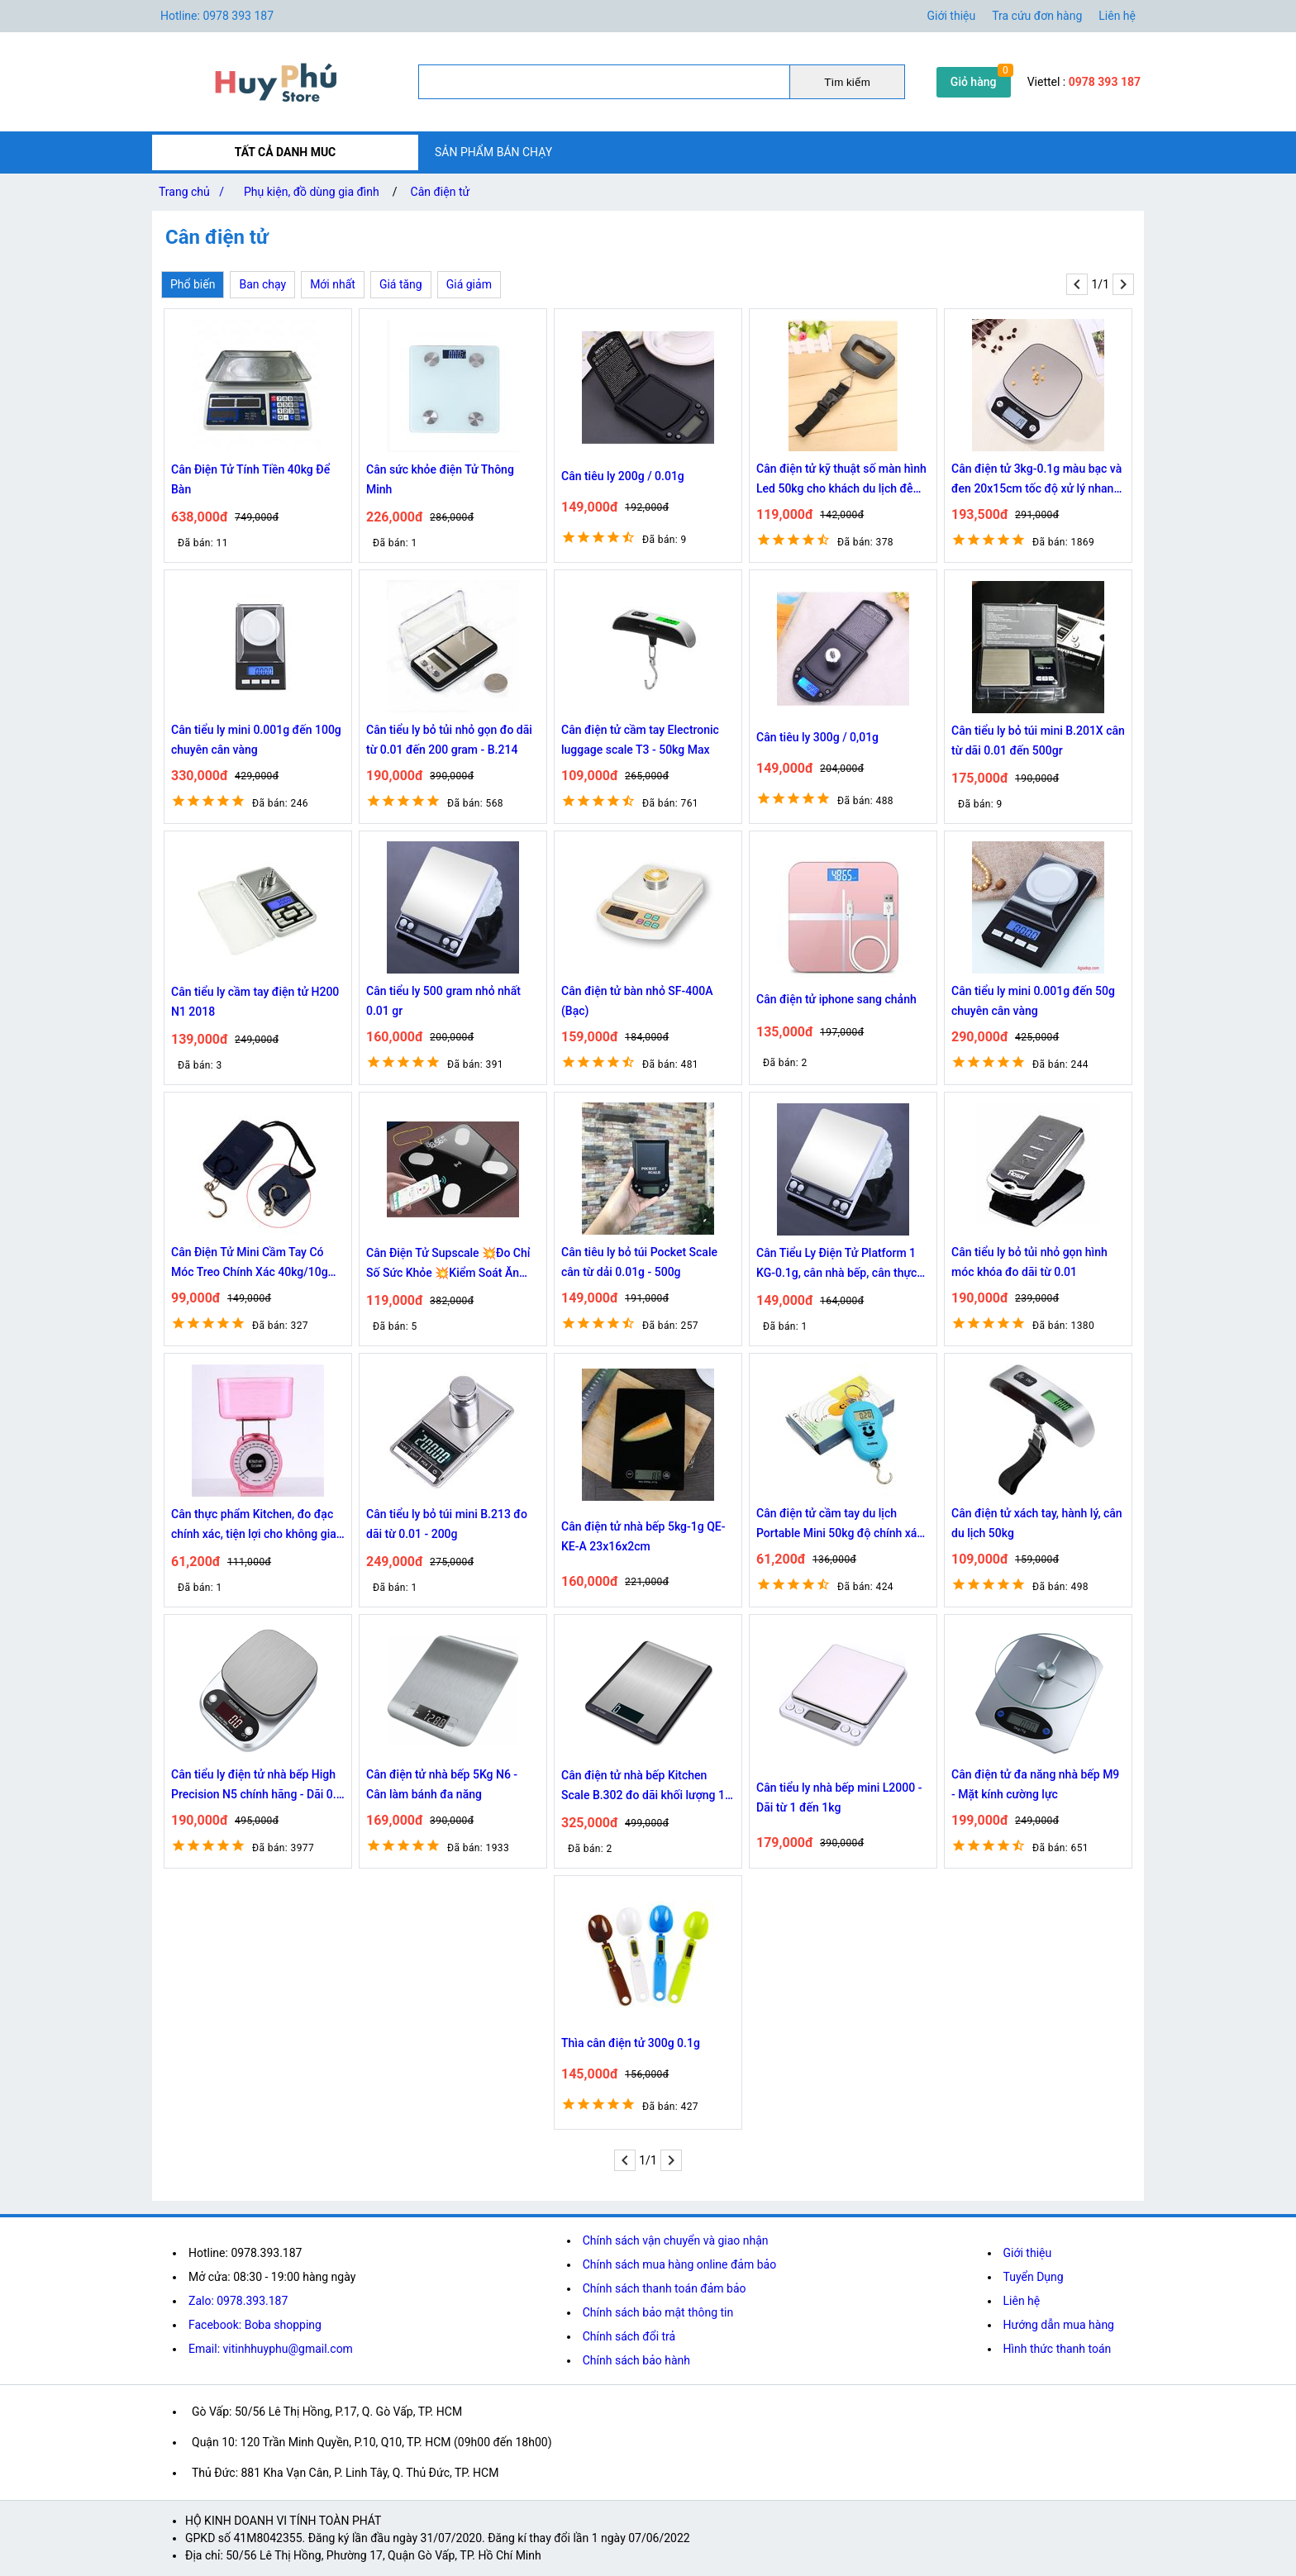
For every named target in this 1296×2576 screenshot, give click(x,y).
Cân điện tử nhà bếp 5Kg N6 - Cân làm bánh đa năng (441, 1784)
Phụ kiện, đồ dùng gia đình (311, 191)
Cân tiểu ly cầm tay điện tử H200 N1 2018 (255, 1001)
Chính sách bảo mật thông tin (658, 2312)
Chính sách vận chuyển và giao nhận (676, 2240)
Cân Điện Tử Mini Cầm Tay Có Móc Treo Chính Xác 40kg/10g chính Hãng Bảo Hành (249, 1263)
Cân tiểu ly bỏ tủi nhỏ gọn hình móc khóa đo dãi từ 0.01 (1029, 1261)
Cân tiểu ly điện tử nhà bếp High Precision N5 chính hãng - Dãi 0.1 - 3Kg (257, 1786)
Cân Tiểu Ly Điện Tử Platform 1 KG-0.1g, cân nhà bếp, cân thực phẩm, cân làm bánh (836, 1264)
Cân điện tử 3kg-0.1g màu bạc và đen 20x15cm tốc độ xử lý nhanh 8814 (1036, 480)
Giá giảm (469, 284)
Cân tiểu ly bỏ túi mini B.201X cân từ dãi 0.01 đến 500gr (1038, 740)
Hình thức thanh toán (1057, 2348)
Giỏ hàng (974, 81)
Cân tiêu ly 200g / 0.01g (622, 476)
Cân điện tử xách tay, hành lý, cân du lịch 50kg (1036, 1523)
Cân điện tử (440, 191)
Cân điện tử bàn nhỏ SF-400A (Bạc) (636, 1000)
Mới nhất (332, 284)
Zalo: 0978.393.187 (238, 2300)
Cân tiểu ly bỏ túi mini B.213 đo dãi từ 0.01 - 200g (446, 1523)
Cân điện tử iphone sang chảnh (836, 999)
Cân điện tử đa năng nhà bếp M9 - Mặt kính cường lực (1035, 1784)
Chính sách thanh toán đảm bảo (664, 2288)
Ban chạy (262, 284)
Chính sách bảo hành (636, 2360)
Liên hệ (1117, 15)
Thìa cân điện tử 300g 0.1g (630, 2043)
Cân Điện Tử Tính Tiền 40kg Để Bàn (250, 479)
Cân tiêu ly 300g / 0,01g (817, 737)
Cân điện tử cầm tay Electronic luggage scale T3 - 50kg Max (640, 739)
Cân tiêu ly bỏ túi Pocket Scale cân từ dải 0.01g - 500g (639, 1261)
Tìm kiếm (847, 82)
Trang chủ (195, 192)
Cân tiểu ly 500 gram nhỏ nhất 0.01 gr (443, 1000)
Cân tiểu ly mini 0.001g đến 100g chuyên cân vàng (256, 739)
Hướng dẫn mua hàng (1058, 2324)
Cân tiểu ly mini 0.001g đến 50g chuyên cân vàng (1033, 1000)
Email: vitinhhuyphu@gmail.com (270, 2348)
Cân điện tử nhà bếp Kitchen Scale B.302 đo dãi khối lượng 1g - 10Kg (646, 1787)
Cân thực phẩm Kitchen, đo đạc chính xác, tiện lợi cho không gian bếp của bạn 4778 (257, 1525)
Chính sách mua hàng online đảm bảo (679, 2264)
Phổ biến (192, 284)
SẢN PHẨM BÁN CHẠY (493, 152)
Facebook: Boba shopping (255, 2324)
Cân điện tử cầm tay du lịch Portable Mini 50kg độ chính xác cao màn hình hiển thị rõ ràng (839, 1525)
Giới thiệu (951, 15)
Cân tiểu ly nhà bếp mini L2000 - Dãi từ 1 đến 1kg (839, 1797)
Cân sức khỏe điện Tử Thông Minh (440, 479)
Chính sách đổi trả (629, 2336)
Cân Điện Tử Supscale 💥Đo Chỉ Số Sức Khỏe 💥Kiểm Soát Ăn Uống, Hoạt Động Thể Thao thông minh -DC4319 (452, 1264)
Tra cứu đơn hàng (1037, 15)
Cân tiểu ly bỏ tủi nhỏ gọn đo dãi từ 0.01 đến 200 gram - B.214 (449, 739)
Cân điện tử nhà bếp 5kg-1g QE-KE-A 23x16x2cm (643, 1536)
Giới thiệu (1027, 2252)
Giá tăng (400, 284)
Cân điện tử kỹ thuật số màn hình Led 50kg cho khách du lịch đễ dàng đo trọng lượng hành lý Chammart (841, 480)
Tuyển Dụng (1033, 2276)
